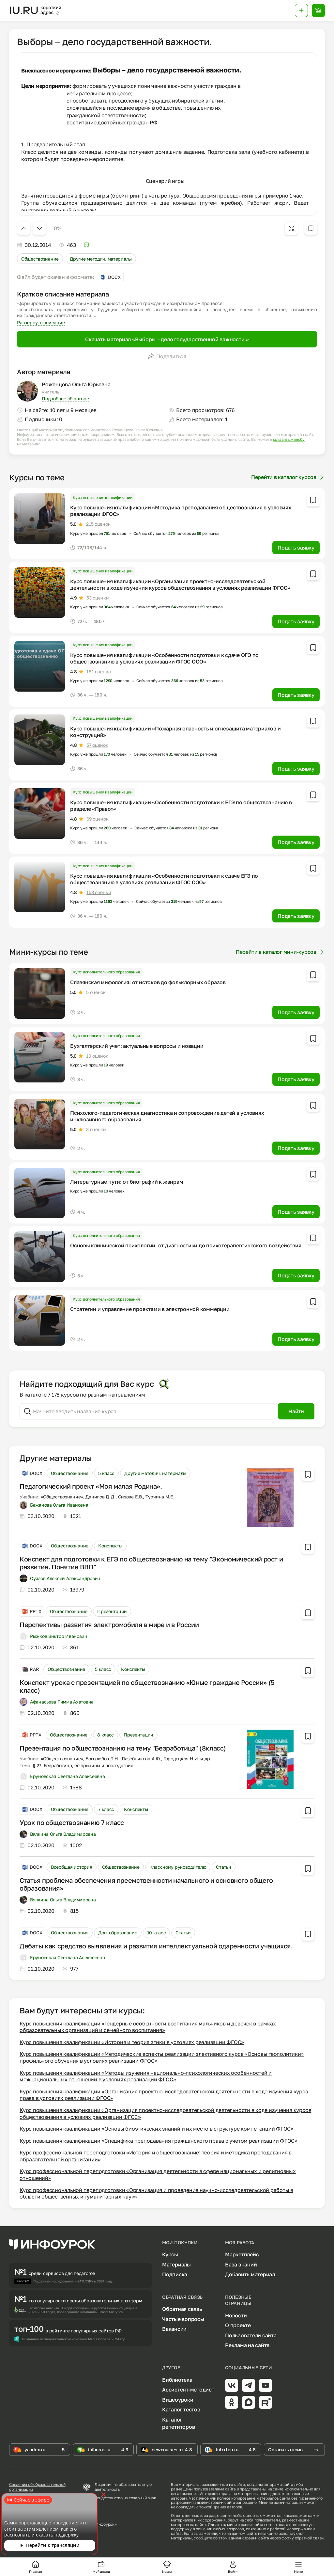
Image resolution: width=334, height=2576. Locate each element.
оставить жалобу (289, 439)
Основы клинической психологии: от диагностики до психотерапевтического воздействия (185, 1245)
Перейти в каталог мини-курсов (280, 952)
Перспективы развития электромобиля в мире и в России (109, 1624)
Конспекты (110, 1545)
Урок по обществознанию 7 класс (72, 1822)
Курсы (170, 2254)
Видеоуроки (177, 2399)
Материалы (176, 2264)
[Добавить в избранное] (310, 228)
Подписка (174, 2274)
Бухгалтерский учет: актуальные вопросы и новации (136, 1046)
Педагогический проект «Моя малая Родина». (91, 1486)
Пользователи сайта (251, 2335)
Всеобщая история (71, 1867)
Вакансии (174, 2329)
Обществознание (40, 259)
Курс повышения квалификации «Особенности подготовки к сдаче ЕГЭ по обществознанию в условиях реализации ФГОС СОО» (164, 879)
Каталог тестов (181, 2409)
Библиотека (177, 2379)
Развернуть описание (41, 322)
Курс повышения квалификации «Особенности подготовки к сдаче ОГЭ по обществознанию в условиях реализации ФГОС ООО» (164, 658)
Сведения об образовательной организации (37, 2486)
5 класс (106, 1473)
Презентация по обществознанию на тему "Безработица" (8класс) (123, 1748)
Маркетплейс (242, 2254)
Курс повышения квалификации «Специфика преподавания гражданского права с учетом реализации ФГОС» (158, 2140)
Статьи (223, 1867)
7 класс (106, 1809)
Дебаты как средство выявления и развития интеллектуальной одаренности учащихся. (156, 1946)
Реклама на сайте (247, 2345)
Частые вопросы (183, 2319)
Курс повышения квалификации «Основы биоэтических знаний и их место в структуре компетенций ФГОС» (157, 2128)
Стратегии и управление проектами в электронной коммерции (150, 1309)
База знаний (241, 2264)
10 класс (156, 1932)
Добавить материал (250, 2274)
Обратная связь (182, 2309)
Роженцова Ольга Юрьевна (76, 384)
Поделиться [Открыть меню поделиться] (167, 356)
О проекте (238, 2325)
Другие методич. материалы (101, 259)
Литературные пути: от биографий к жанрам (126, 1181)
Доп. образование (117, 1932)
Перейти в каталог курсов (288, 477)
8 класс (105, 1734)
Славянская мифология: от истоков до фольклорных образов (148, 982)
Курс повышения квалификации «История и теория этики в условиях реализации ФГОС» (132, 2042)
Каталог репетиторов (178, 2423)
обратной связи (309, 2538)
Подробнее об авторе (65, 398)
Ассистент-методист (188, 2389)
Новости (236, 2315)
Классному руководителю (177, 1867)
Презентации (112, 1611)
